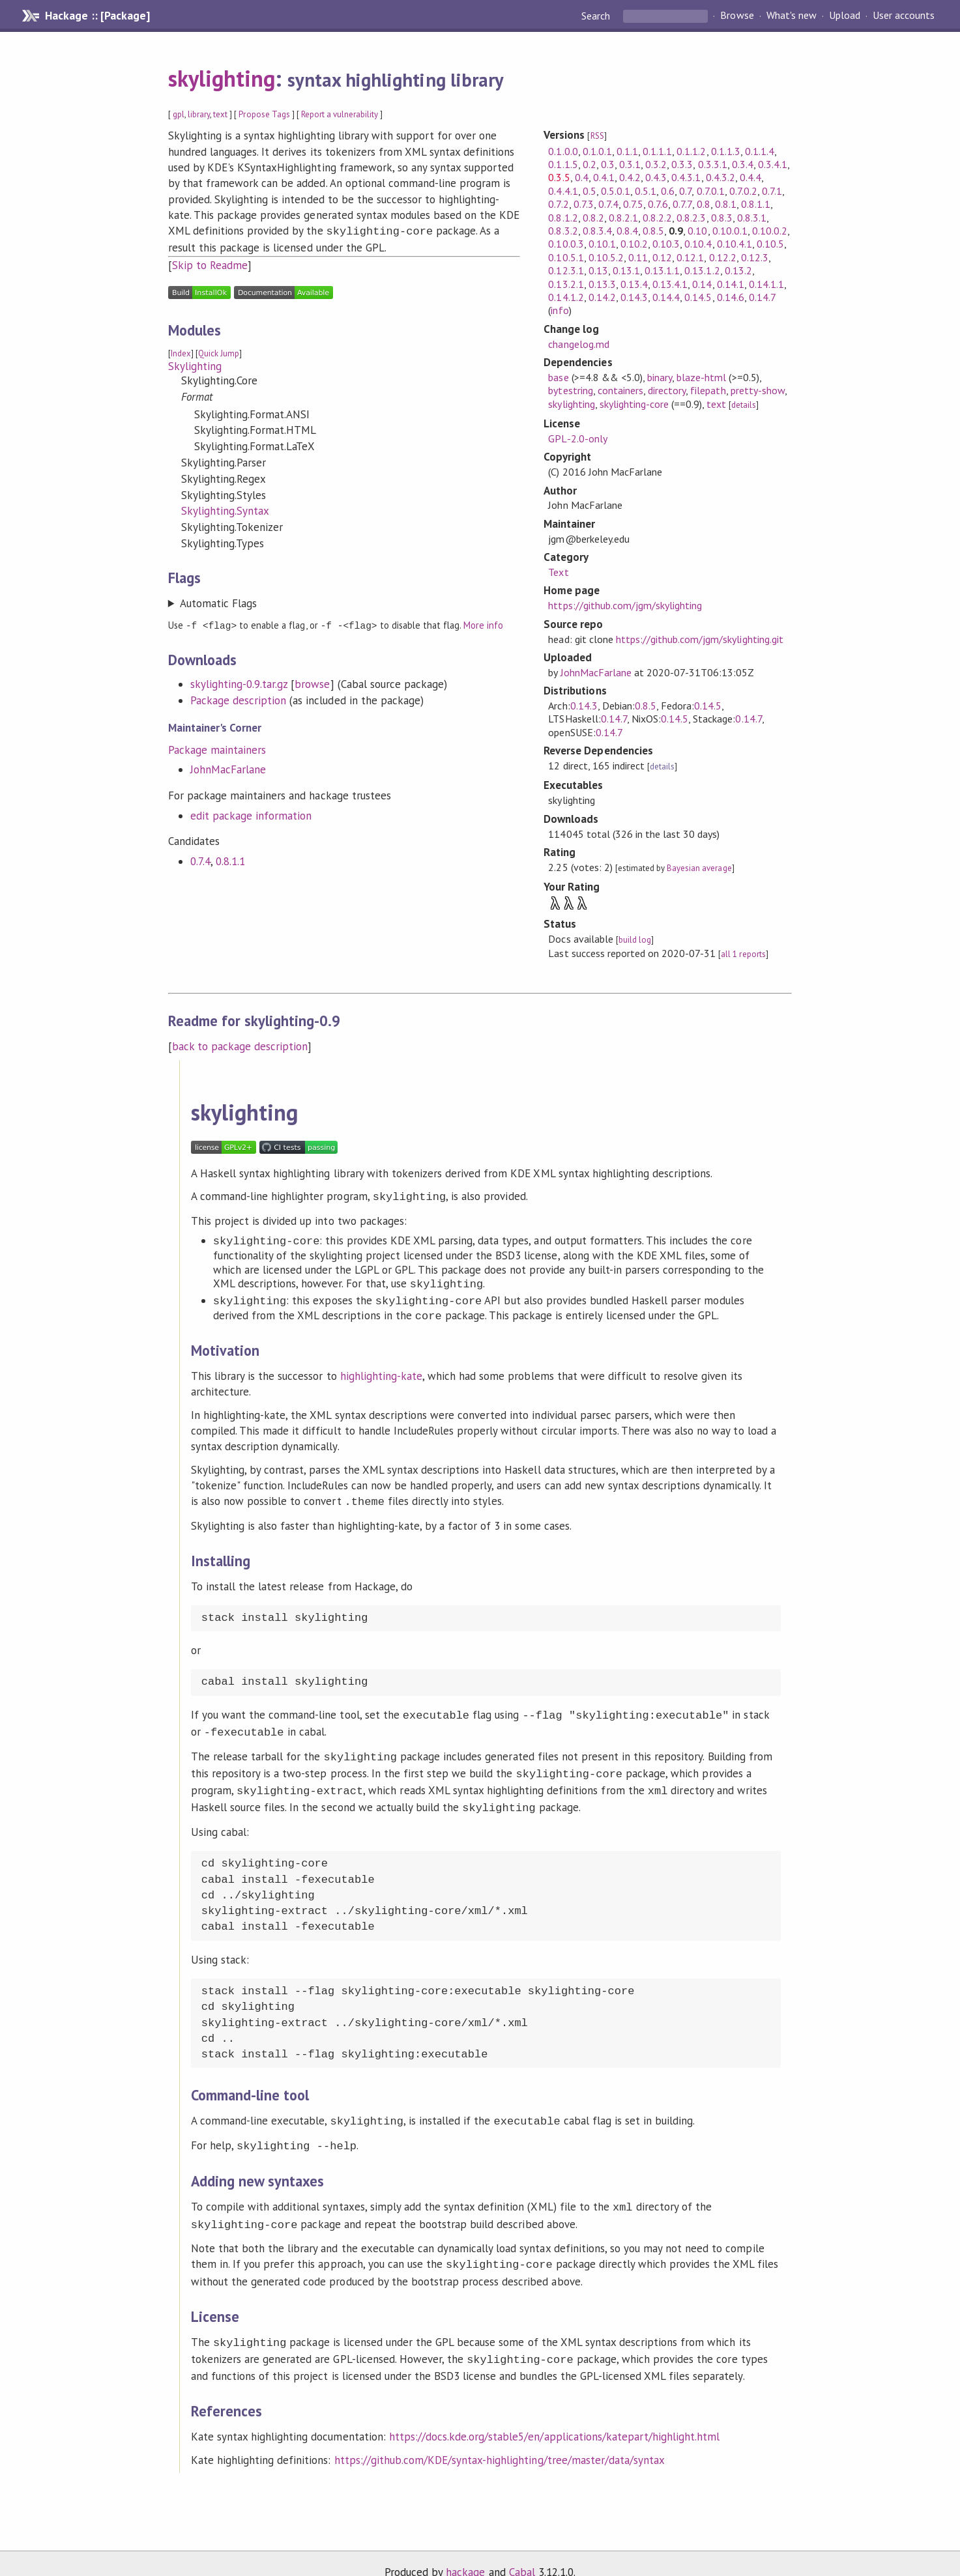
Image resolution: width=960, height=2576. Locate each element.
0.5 (589, 190)
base (558, 377)
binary (659, 377)
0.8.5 (653, 230)
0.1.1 (627, 151)
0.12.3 (754, 257)
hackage (465, 2552)
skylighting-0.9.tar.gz (239, 682)
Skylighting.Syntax (225, 509)
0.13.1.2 (702, 270)
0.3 (608, 164)
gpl (178, 114)
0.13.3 (602, 284)
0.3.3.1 (712, 164)
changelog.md (578, 344)
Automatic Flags (218, 602)
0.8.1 (725, 203)
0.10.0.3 (565, 243)
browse (312, 682)
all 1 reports (743, 954)
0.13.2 (738, 270)
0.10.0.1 (730, 230)
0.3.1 (630, 164)
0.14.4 (666, 297)
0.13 (598, 270)
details (743, 404)
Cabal (522, 2552)
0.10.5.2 (606, 257)
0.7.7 (682, 203)
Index (181, 352)
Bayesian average (699, 868)
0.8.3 (722, 217)
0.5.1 (645, 190)
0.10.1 (602, 243)
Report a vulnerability (340, 114)
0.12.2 (722, 257)
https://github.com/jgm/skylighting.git (699, 639)
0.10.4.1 (734, 243)
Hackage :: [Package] (97, 15)
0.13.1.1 (662, 270)
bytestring (570, 390)
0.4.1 (604, 177)
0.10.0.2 (769, 230)
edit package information (251, 814)
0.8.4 (627, 230)
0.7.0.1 (711, 190)
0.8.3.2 (562, 230)
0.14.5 (698, 297)
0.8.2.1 (623, 217)
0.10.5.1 (565, 257)
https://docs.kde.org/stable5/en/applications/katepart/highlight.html (554, 2417)
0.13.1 (626, 270)
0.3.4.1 (772, 164)
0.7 (685, 190)
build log (634, 939)
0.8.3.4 (597, 230)
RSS (597, 135)
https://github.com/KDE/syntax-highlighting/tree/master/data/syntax (499, 2440)
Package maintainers (217, 748)
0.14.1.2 (565, 297)
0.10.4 (698, 243)
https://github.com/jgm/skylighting (625, 605)
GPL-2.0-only (577, 438)
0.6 (668, 190)
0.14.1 (730, 284)
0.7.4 (200, 859)
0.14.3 (634, 297)
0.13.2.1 (565, 284)
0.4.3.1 (686, 177)
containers (620, 390)
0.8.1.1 (230, 859)
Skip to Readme (210, 264)
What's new (791, 15)
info (559, 310)
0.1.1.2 (691, 151)
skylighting (221, 78)
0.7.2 (558, 203)
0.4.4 (750, 177)
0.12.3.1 (565, 270)
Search (597, 15)
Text (558, 572)
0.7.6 (658, 203)
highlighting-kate (381, 1374)
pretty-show (758, 390)
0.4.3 (656, 177)
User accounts (904, 15)
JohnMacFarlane (228, 767)
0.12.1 (690, 257)
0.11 (638, 257)
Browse (736, 15)
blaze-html (701, 377)
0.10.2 (634, 243)
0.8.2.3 (691, 217)
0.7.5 (633, 203)
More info (483, 624)
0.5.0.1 (615, 190)
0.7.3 (584, 203)
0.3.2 (656, 164)
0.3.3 (682, 164)
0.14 (702, 284)
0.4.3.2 (720, 177)
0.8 (703, 203)
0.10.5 (770, 243)
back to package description (240, 1046)
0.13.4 (634, 284)
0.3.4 (742, 164)
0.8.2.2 (657, 217)
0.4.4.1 (562, 190)
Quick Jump (218, 352)
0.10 (697, 230)
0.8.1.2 (562, 217)
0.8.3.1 (751, 217)
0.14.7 (762, 297)
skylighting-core (634, 403)
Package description (238, 698)
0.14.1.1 (766, 284)
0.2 (589, 164)
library (199, 114)
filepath (707, 390)
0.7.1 (772, 190)
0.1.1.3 (725, 151)
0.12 (662, 257)
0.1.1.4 (759, 151)
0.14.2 (602, 297)
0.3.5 (559, 177)
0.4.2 (630, 177)
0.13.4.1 (670, 284)
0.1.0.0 (562, 151)
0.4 (582, 177)
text (220, 114)
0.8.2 (593, 217)
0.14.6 (730, 297)
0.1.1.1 (657, 151)
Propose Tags (264, 114)
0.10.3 (666, 243)
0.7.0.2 (743, 190)
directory (667, 390)
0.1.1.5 (562, 164)
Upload (844, 15)
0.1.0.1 (597, 151)
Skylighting (195, 365)
